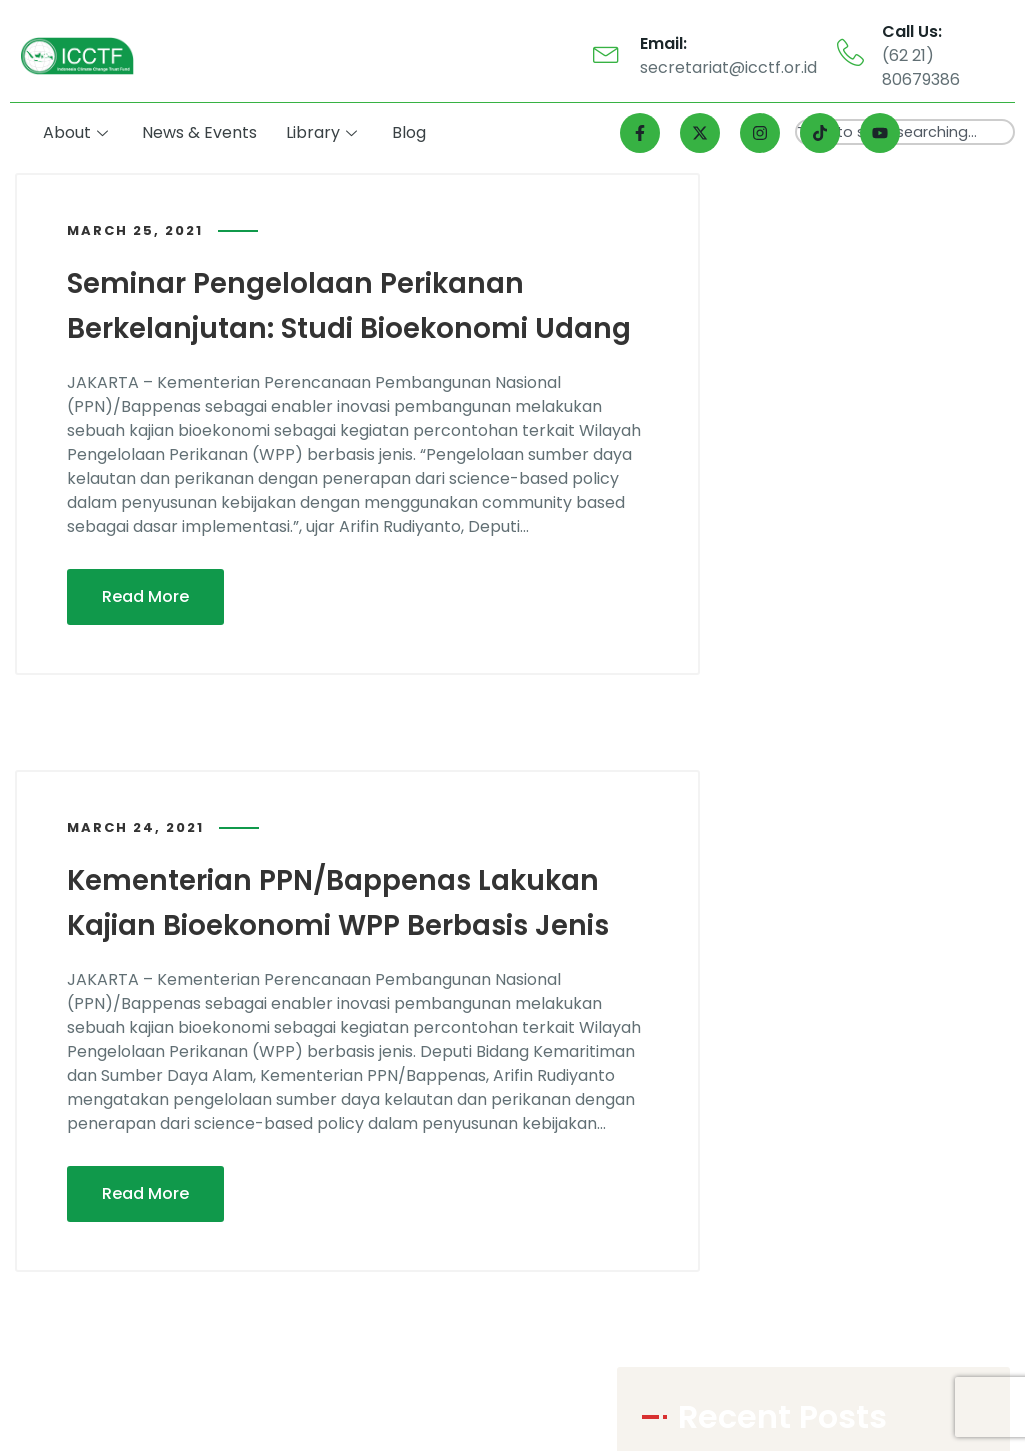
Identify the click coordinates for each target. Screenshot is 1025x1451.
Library (325, 132)
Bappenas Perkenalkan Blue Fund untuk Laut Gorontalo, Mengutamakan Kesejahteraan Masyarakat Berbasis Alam (858, 411)
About (80, 132)
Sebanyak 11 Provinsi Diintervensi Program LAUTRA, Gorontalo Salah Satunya (863, 561)
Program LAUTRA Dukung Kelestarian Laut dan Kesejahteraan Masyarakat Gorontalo (856, 336)
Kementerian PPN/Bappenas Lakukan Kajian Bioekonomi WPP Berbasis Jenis (352, 966)
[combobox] (905, 132)
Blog (412, 132)
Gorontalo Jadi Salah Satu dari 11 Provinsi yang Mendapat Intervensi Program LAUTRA (869, 486)
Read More (145, 638)
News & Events (204, 132)
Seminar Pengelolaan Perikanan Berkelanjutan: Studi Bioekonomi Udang (315, 327)
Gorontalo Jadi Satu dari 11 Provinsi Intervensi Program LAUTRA (855, 636)
